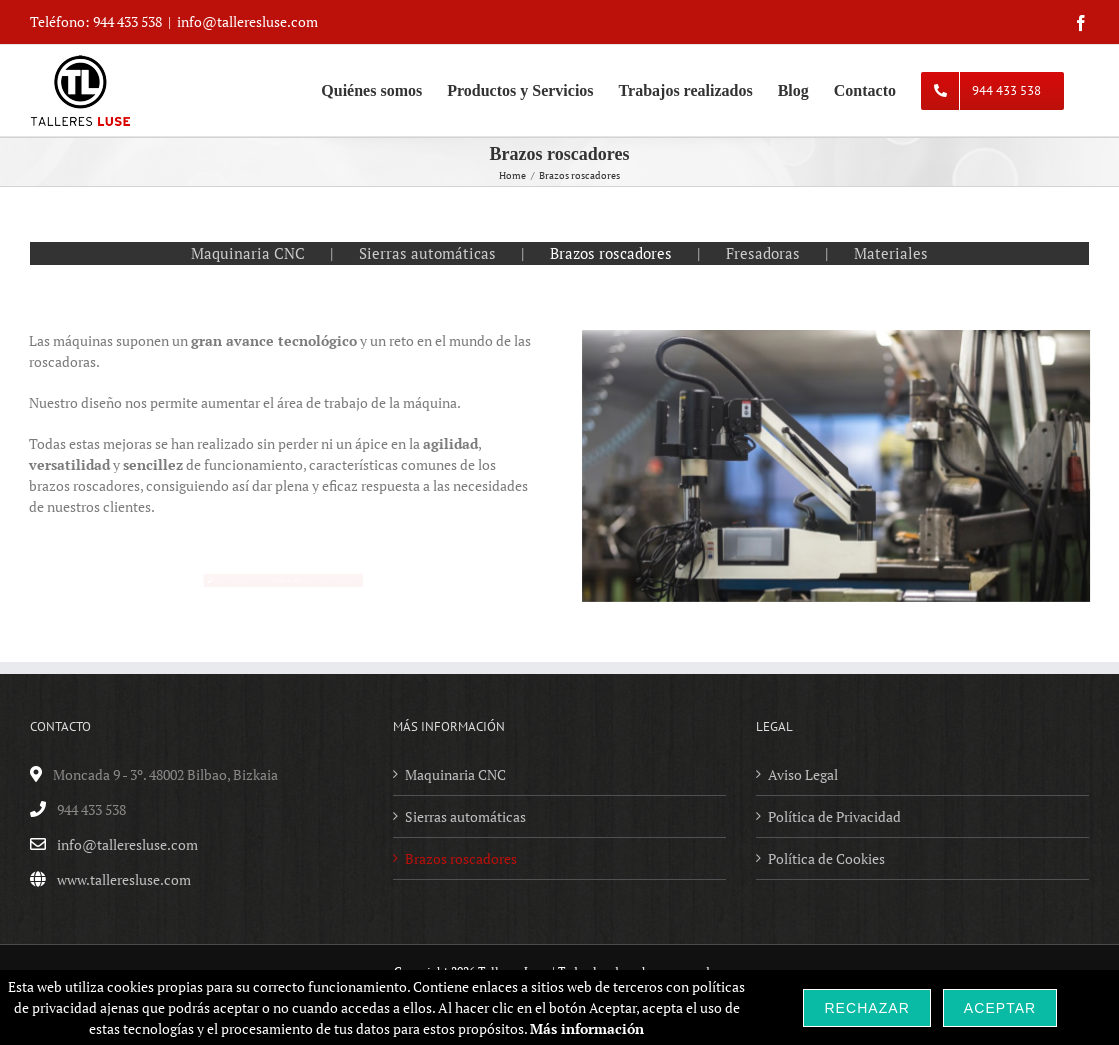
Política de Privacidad (834, 816)
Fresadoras (763, 253)
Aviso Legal (803, 774)
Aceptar (1000, 1008)
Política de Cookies (826, 858)
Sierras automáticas (427, 253)
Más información (587, 1028)
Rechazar (866, 1008)
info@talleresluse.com (247, 21)
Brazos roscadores (611, 253)
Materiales (891, 253)
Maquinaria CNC (248, 253)
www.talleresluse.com (124, 879)
